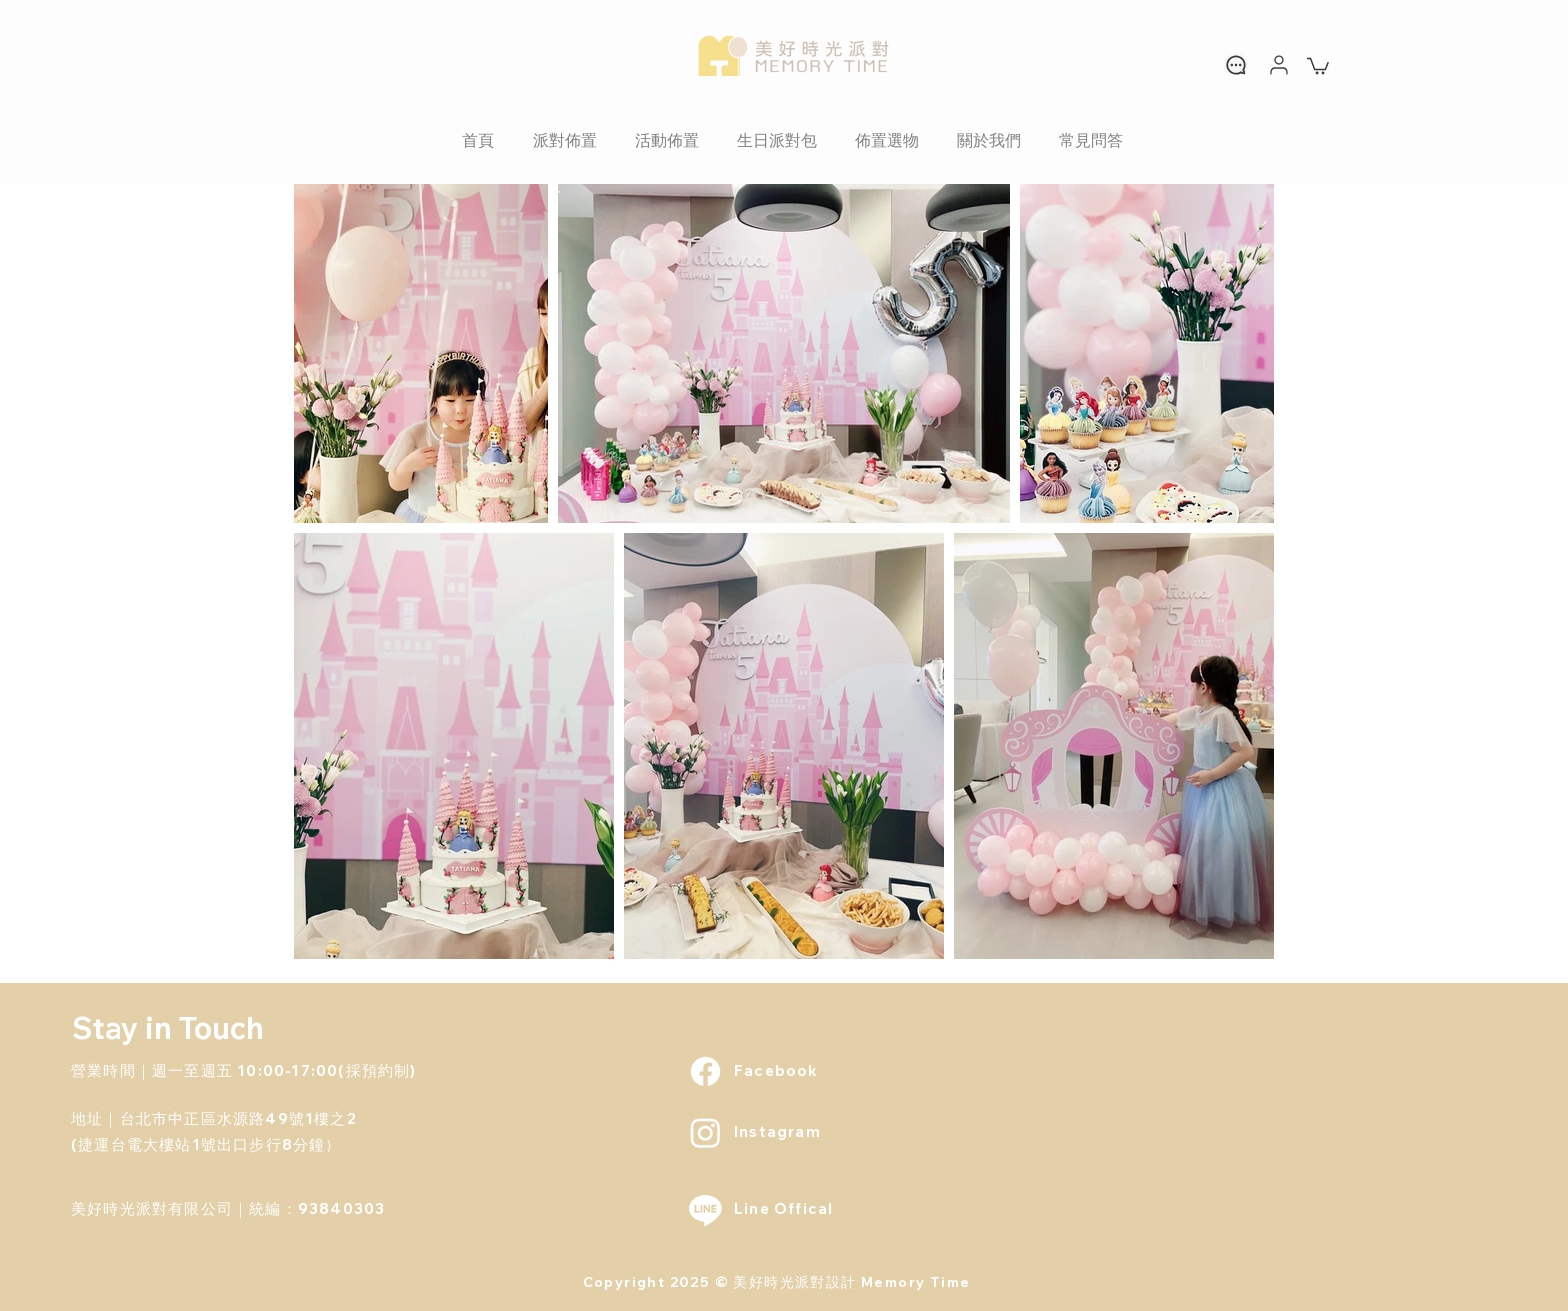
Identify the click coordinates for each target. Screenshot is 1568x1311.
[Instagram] (705, 1132)
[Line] (705, 1209)
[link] (1318, 65)
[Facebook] (705, 1071)
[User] (1279, 64)
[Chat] (1236, 64)
